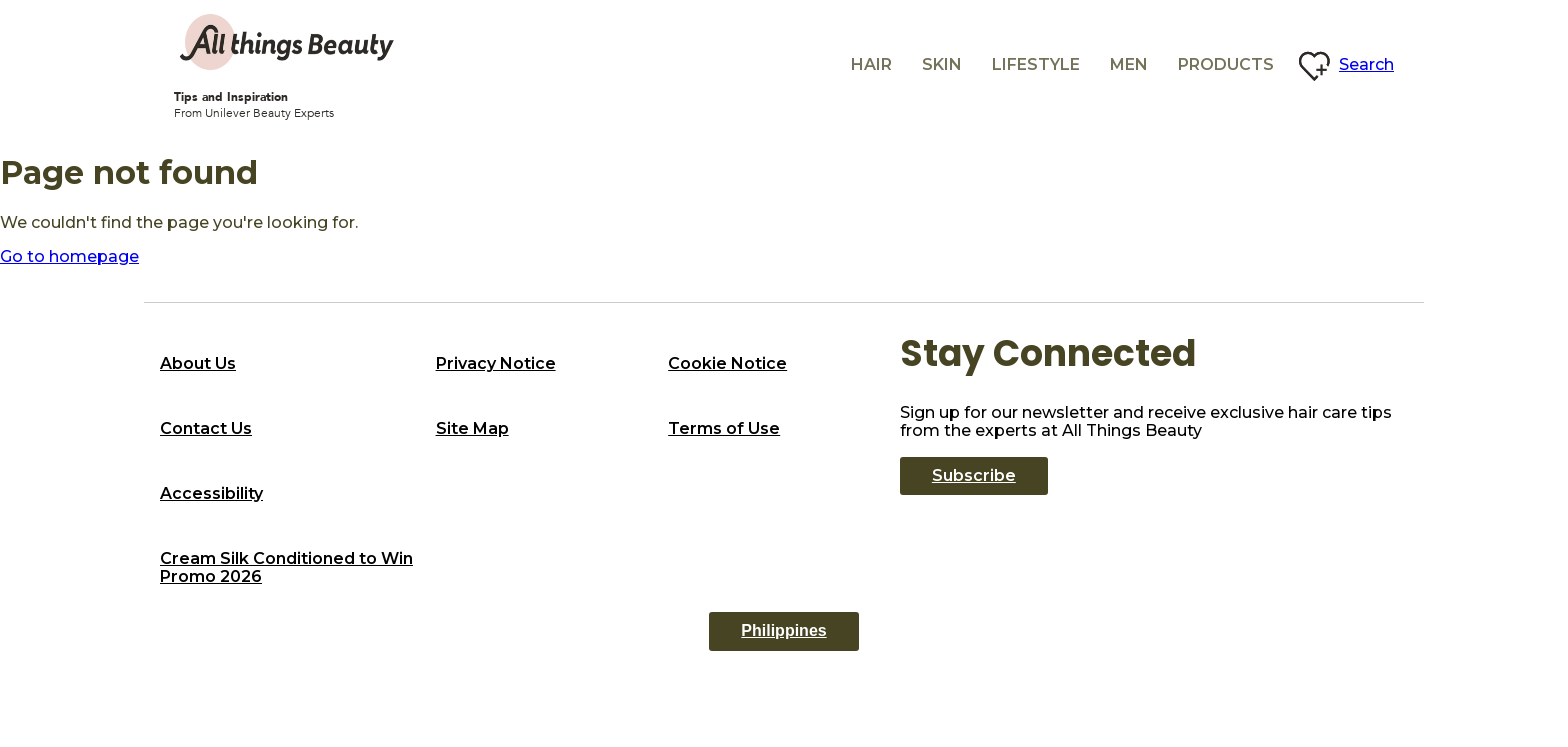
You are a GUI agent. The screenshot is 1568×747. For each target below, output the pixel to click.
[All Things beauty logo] (289, 42)
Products (1226, 64)
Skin (942, 64)
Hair (871, 64)
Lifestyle (1036, 64)
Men (1129, 64)
